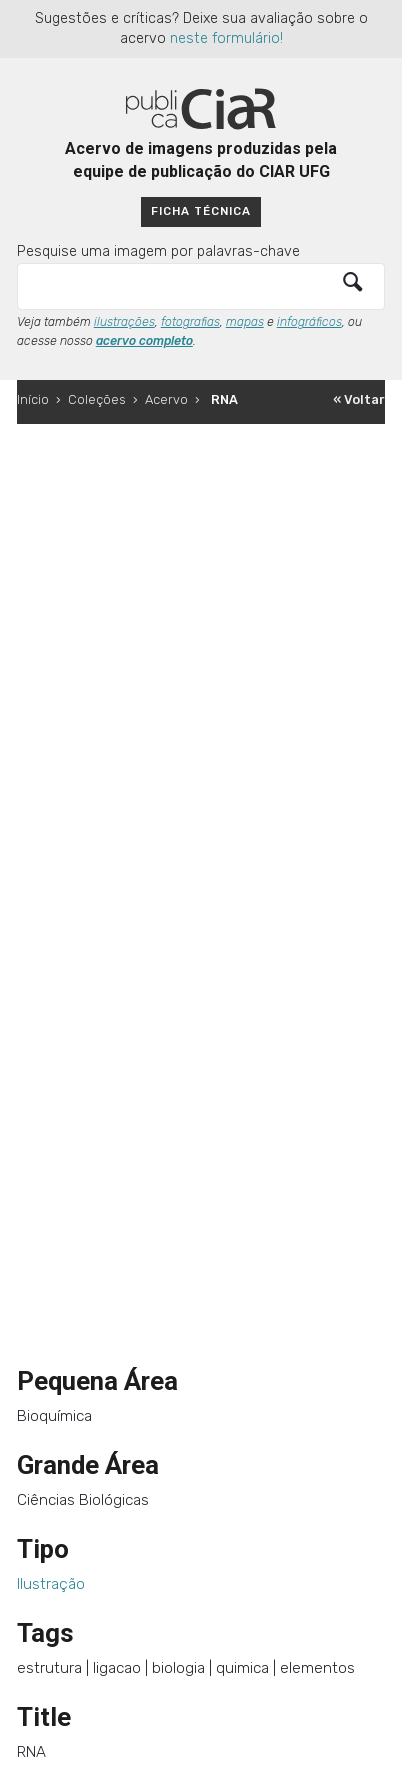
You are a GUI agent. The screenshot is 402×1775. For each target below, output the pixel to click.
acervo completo (144, 341)
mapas (245, 322)
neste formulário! (226, 38)
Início (33, 399)
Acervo (166, 399)
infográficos (309, 322)
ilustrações (124, 322)
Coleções (97, 399)
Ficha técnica (201, 211)
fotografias (190, 322)
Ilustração (51, 1584)
